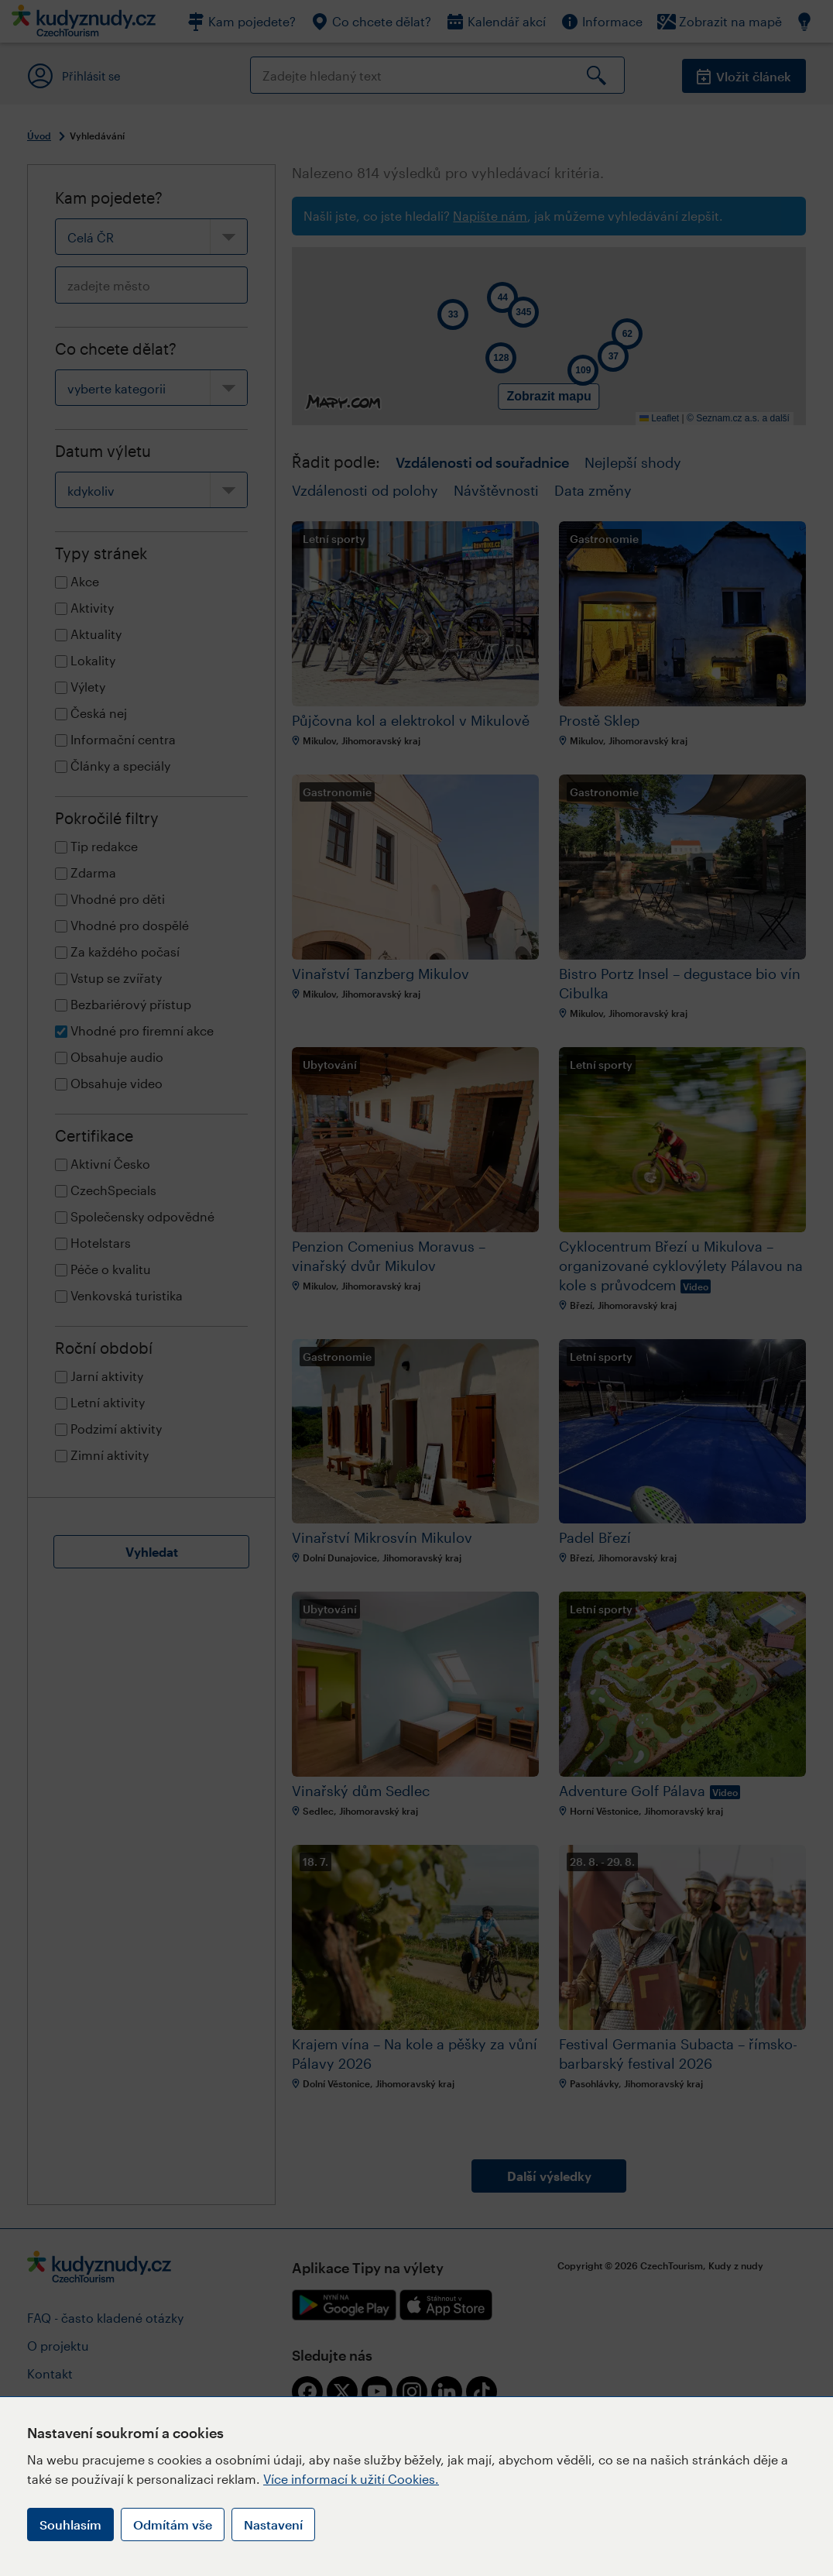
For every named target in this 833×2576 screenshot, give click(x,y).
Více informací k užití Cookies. (351, 2478)
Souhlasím (70, 2524)
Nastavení (273, 2524)
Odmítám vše (172, 2524)
